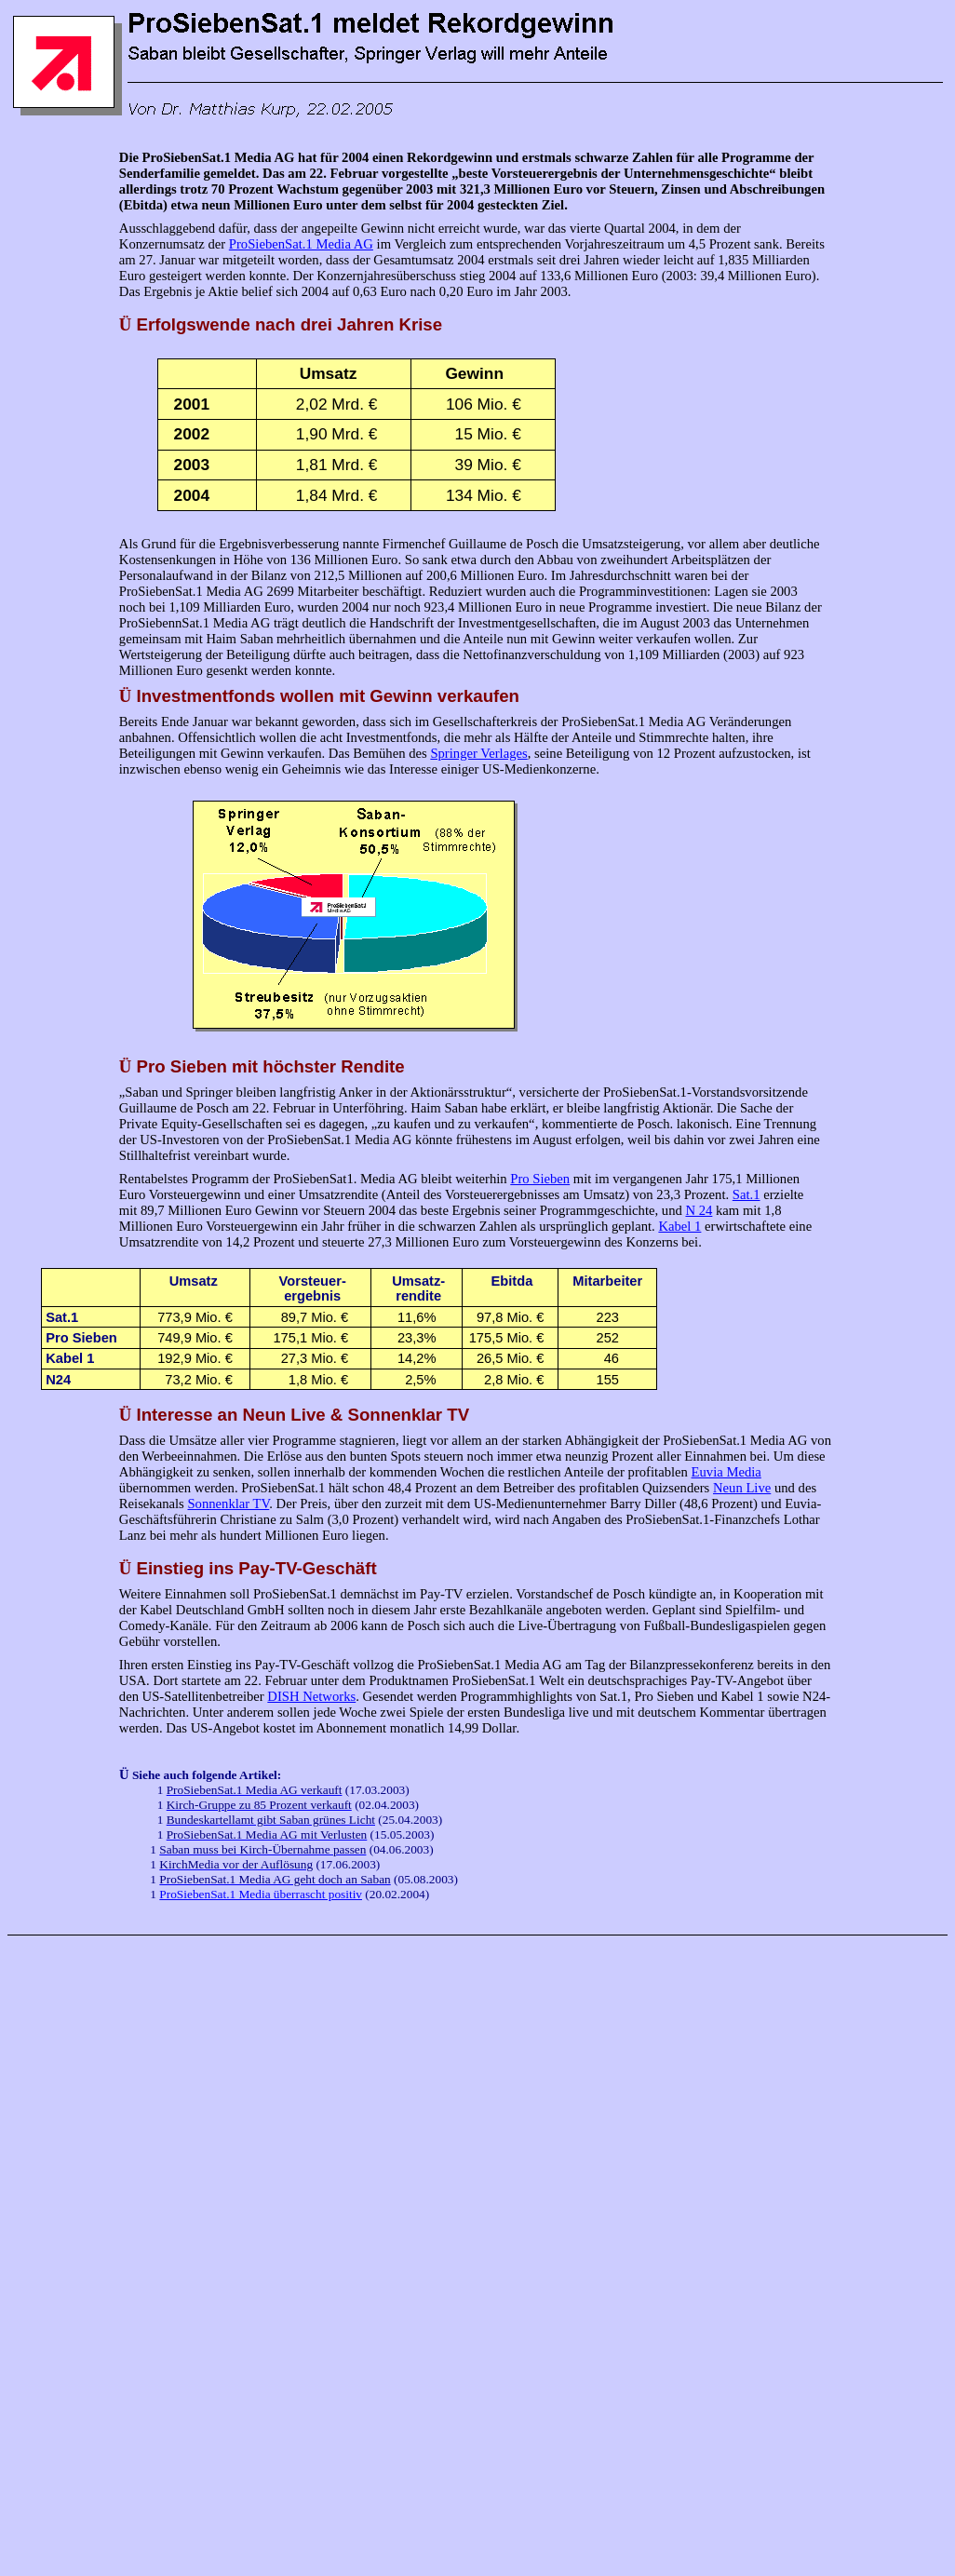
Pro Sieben (540, 1178)
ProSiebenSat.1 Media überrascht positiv (260, 1894)
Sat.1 (746, 1194)
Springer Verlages (478, 753)
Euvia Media (726, 1471)
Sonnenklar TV (228, 1503)
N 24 (698, 1210)
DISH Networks (311, 1696)
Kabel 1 (679, 1226)
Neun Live (742, 1487)
